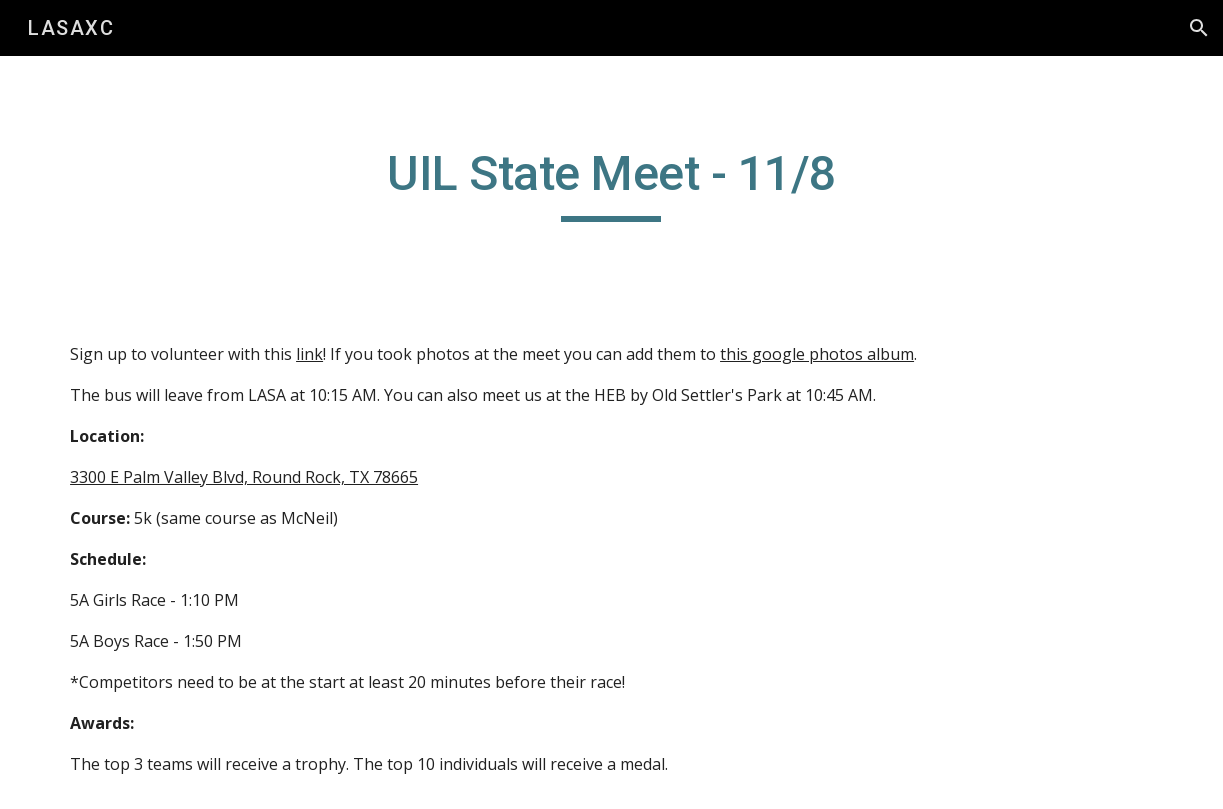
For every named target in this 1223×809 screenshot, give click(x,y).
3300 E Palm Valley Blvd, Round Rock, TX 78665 (244, 477)
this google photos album (817, 354)
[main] (611, 183)
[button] (1199, 28)
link (309, 354)
